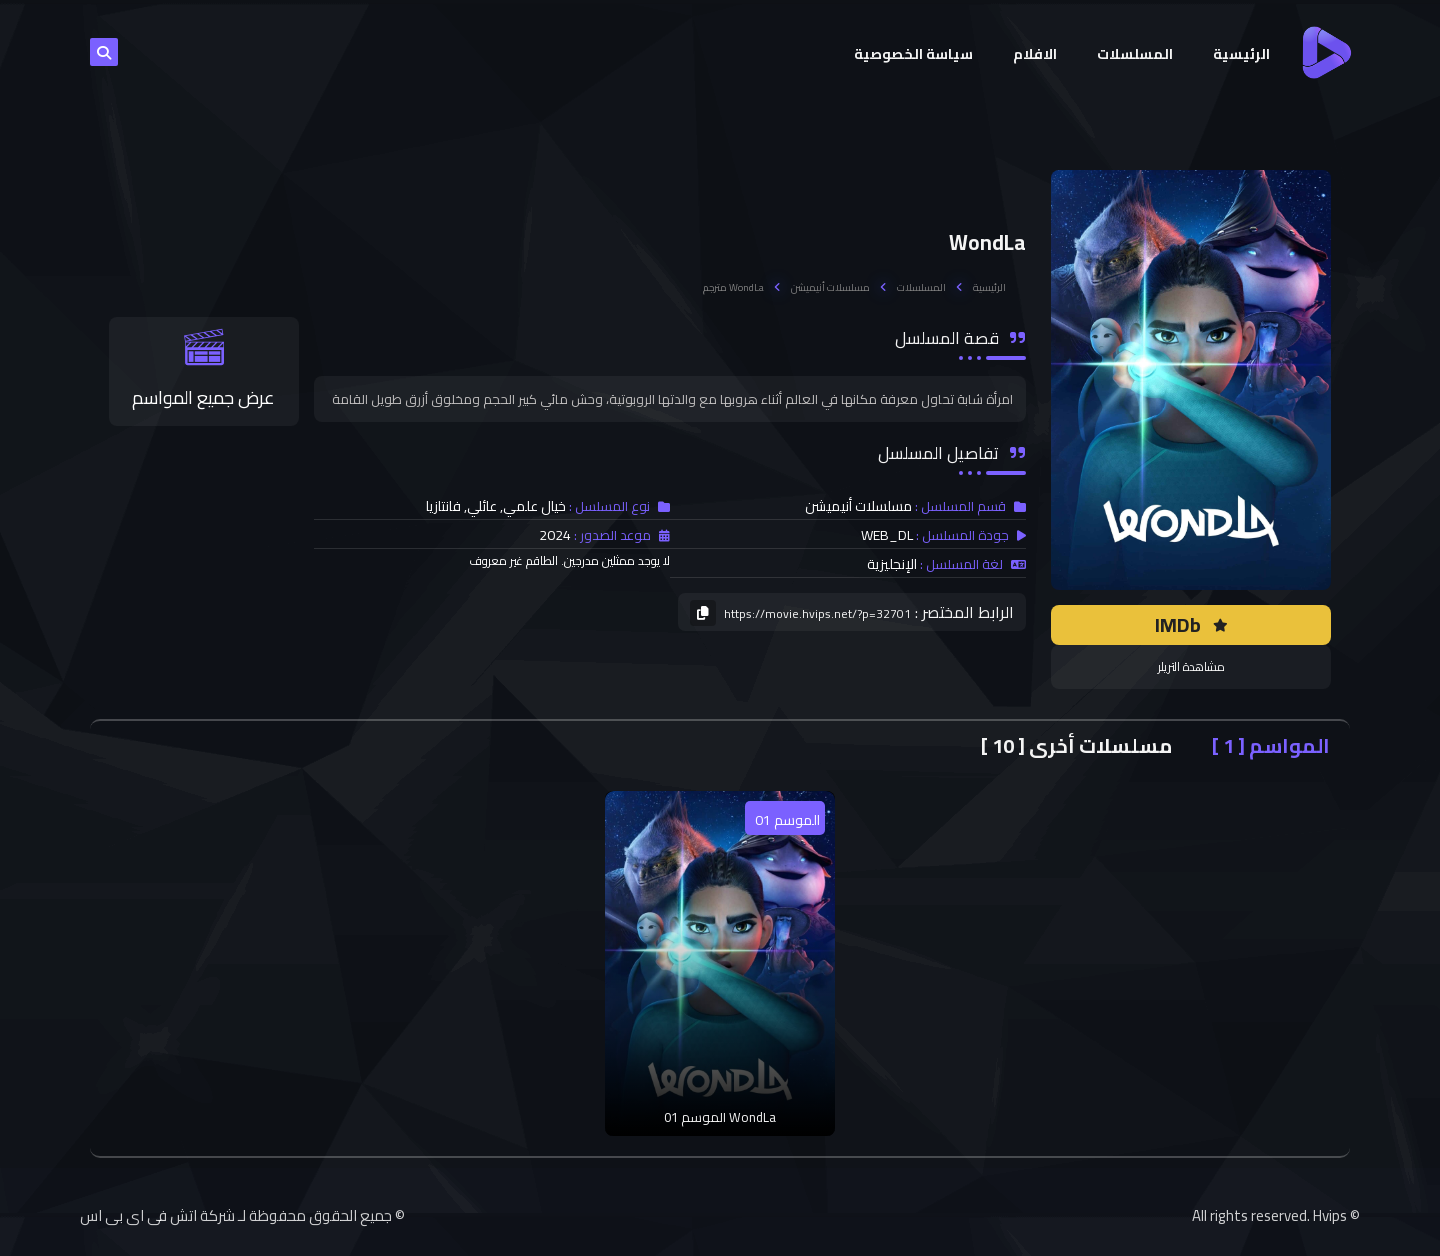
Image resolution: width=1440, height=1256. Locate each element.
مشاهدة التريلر (1191, 666)
